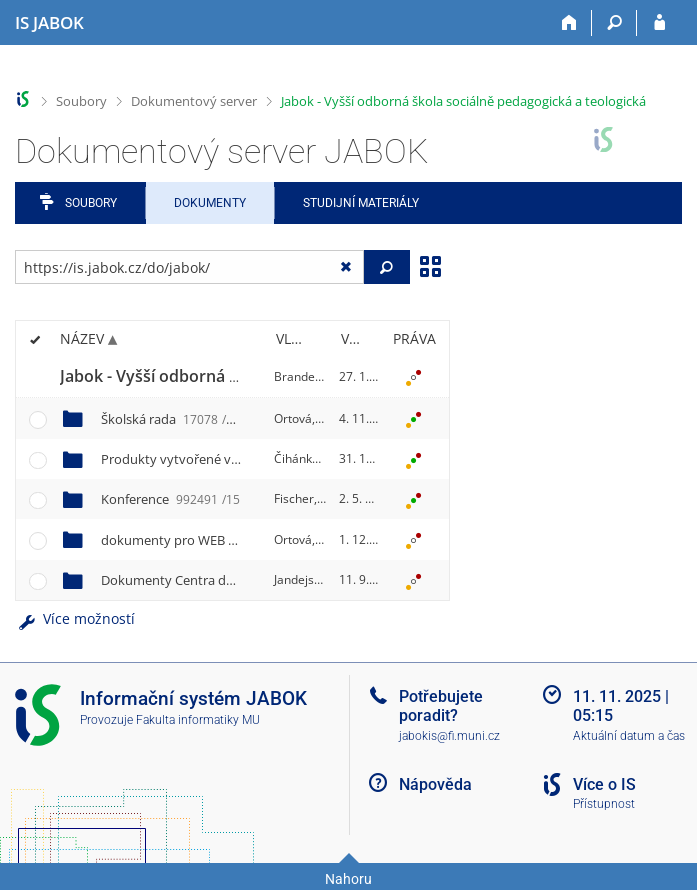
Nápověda (435, 784)
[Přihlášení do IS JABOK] (659, 23)
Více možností (75, 618)
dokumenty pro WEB (234, 540)
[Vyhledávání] (614, 23)
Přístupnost (604, 804)
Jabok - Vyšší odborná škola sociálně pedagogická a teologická (463, 101)
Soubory (81, 101)
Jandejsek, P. (308, 579)
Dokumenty (210, 203)
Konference (170, 499)
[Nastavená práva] (414, 377)
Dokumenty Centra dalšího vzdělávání (249, 580)
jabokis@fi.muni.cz (449, 736)
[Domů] (569, 23)
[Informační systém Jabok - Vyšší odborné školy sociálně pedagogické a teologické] (49, 23)
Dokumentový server (194, 101)
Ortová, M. (303, 418)
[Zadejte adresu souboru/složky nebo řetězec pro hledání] (189, 267)
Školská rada (167, 419)
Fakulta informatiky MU (198, 720)
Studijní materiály (361, 203)
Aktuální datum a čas (629, 736)
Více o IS (604, 784)
